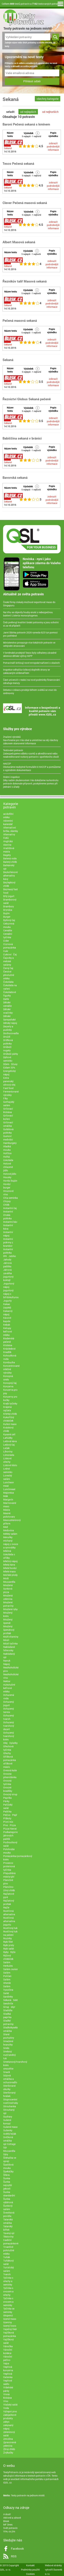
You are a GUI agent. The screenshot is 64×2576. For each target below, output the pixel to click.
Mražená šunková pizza (8, 1589)
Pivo (5, 1825)
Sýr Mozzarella (9, 2149)
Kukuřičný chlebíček (8, 1419)
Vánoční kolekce (7, 2351)
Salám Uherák (7, 1981)
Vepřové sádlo (7, 2382)
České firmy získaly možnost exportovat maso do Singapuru (29, 603)
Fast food (8, 1088)
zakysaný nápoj (8, 2426)
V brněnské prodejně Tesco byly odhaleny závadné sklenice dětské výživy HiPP (29, 654)
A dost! (7, 2514)
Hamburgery (10, 1143)
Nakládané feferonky (9, 1648)
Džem (6, 1064)
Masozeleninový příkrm (12, 1521)
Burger (6, 916)
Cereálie (7, 930)
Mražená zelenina (8, 1597)
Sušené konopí (7, 2121)
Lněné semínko (7, 1470)
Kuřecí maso (10, 1424)
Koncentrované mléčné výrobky (11, 1369)
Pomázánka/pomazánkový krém (17, 1857)
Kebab (6, 1324)
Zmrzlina (8, 2438)
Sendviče (8, 2003)
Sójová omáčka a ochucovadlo (10, 2079)
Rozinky (7, 1938)
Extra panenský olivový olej (9, 1081)
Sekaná (7, 2000)
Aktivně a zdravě (12, 2517)
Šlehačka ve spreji (9, 2159)
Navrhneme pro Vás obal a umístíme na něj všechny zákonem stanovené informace (32, 740)
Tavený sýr (9, 2233)
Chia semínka (10, 1197)
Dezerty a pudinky (8, 1028)
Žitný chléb (9, 2449)
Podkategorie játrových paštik (10, 1835)
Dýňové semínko (7, 1059)
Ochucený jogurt (8, 1703)
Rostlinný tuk (10, 1928)
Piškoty (7, 1818)
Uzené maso (9, 2318)
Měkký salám (10, 1533)
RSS (14, 2556)
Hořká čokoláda (8, 1158)
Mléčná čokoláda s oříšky (9, 1554)
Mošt (6, 1578)
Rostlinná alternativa (9, 1912)
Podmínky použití (30, 2569)
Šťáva (6, 2174)
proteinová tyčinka (9, 1868)
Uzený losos (9, 2325)
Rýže (12, 1952)
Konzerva (8, 1386)
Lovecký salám (7, 1477)
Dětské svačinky (8, 1011)
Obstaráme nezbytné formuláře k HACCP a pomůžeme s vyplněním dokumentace (32, 767)
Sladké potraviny (8, 2022)
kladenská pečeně (8, 1340)
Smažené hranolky (8, 2042)
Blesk (6, 2521)
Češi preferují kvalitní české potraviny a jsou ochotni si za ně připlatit (31, 624)
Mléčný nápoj (10, 1561)
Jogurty (7, 1300)
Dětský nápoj (10, 1023)
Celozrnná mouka (8, 925)
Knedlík (7, 1352)
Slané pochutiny (8, 2036)
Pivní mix (8, 1821)
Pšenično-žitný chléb (9, 1888)
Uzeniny (7, 2322)
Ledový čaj (9, 1444)
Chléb (6, 1204)
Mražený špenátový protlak (8, 1630)
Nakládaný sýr (9, 1655)
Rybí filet (8, 1941)
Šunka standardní (9, 2193)
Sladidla (7, 2010)
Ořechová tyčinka (8, 1748)
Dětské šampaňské (9, 1017)
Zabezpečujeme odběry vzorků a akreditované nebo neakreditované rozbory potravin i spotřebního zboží (32, 753)
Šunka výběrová (8, 2200)
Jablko (12, 1256)
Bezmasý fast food (10, 891)
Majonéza (8, 1492)
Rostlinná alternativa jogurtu (9, 1921)
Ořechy (7, 1753)
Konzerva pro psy (10, 1391)
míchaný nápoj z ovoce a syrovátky (10, 1544)
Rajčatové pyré (8, 1895)
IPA (5, 1256)
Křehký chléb (10, 1413)
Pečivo (6, 1814)
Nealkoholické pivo (10, 1669)
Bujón (6, 913)
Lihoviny (7, 1451)
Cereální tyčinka (7, 935)
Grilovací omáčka (8, 1124)
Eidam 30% (9, 1067)
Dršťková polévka (8, 1041)
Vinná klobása (7, 2396)
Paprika (7, 1797)
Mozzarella (9, 1581)
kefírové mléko (7, 1333)
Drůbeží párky (10, 1053)
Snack (6, 2072)
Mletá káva (9, 1564)
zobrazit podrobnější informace (53, 146)
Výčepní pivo (10, 2411)
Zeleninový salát (9, 2433)
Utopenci (8, 2315)
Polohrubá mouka (9, 1850)
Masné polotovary (9, 1515)
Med (5, 1526)
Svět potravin (10, 2528)
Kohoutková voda (9, 1357)
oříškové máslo (7, 1765)
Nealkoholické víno (10, 1676)
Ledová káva (10, 1441)
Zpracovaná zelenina (9, 2444)
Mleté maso (9, 1571)
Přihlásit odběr (32, 81)
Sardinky (8, 1996)
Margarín (8, 1499)
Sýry (5, 2154)
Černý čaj (8, 968)
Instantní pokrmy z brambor (8, 1242)
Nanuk (6, 1660)
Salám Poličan (7, 1974)
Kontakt (30, 2565)
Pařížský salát (7, 1806)
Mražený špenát (7, 1621)
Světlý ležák (9, 2133)
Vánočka (8, 2346)
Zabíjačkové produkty (9, 2416)
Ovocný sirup (10, 1794)
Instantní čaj (10, 1208)
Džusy (14, 1064)
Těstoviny (8, 2236)
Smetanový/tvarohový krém (15, 2063)
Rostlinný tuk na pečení (10, 1933)
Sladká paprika (7, 2015)
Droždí (6, 1036)
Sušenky (7, 2130)
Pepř (14, 1814)
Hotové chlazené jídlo (8, 1167)
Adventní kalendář (8, 822)
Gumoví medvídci (8, 1137)
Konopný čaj (10, 1383)
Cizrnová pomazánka (9, 945)
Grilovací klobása (8, 1110)
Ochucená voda (8, 1696)
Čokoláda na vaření (10, 987)
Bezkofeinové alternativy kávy (10, 875)
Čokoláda (8, 981)
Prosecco (8, 1862)
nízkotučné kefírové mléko (9, 1688)
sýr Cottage (9, 2144)
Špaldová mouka (8, 2166)
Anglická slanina (8, 843)
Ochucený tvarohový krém (8, 1736)
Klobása (7, 1345)
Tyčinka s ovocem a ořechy (8, 2291)
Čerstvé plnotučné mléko (8, 975)
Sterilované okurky (9, 2087)
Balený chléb (10, 861)
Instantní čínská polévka (8, 1215)
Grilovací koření (8, 1117)
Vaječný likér (10, 2329)
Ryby (6, 1952)
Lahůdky (7, 1437)
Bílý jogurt (8, 896)
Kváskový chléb (8, 1429)
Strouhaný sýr (9, 2111)
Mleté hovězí (10, 1568)
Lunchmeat (9, 1489)
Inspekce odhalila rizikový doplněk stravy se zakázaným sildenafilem (26, 671)
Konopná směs (8, 1377)
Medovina (8, 1530)
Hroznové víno (8, 1192)
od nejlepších (28, 111)
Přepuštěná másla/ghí (9, 1874)
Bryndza (7, 909)
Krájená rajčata (7, 1408)
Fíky (5, 1098)
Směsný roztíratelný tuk (9, 2055)
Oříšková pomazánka (9, 1758)
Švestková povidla (8, 2214)
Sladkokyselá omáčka (10, 2029)
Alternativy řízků (9, 836)
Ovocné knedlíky (7, 1789)
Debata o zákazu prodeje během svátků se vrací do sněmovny (30, 691)
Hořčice (7, 1153)
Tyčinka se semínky (8, 2310)
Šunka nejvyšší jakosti (7, 2185)
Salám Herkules (8, 1964)
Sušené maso (10, 2126)
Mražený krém (7, 1614)
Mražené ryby (10, 1609)
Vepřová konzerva (8, 2368)
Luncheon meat (8, 1484)
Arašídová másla (8, 849)
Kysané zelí (9, 1434)
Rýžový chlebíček (8, 1957)
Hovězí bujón (10, 1180)
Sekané (8, 148)
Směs (6, 2048)
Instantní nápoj (8, 1233)
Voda (6, 2408)
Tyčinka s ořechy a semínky (8, 2281)
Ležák (6, 1448)
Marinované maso (9, 1504)
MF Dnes (7, 2524)
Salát (6, 1993)
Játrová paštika (7, 1264)
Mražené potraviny (8, 1604)
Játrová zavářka (7, 1271)
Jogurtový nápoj (8, 1285)
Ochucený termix (8, 1710)
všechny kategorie (48, 98)
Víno (5, 2401)
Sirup (6, 2006)
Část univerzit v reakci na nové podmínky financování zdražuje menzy (31, 681)
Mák (5, 1496)
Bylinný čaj (9, 920)
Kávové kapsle (7, 1319)
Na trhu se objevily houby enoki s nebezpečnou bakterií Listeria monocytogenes (28, 614)
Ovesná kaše (10, 1770)
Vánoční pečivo (7, 2358)
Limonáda (8, 1454)
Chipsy (7, 1201)
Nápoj (6, 1664)
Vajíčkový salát (8, 2341)
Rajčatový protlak (8, 1902)
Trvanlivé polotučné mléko (8, 2250)
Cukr (5, 951)
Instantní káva (8, 1227)
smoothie (8, 2068)
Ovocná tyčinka (7, 1782)
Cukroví (7, 954)
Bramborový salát (9, 901)
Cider (6, 940)
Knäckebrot (9, 1348)
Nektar (6, 1681)
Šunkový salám (7, 2207)
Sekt (15, 2000)
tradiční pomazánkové (10, 2241)
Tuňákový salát (8, 2262)
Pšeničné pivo (8, 1881)
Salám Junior (10, 1969)
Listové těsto (10, 1465)
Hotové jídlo (9, 1173)
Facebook (17, 2548)
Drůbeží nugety (7, 1048)
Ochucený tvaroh (8, 1717)
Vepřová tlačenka (7, 2375)
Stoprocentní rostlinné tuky (10, 2101)
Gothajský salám (8, 1103)
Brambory (8, 906)
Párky (6, 1801)
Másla (6, 1509)
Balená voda (10, 858)
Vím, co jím (9, 2531)
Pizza (13, 1825)
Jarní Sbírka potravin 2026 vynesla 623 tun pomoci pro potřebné (30, 634)
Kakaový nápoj (7, 1312)
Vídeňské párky (8, 2389)
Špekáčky (8, 2171)
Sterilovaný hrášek (9, 2094)
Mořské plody (10, 1574)
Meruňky (7, 1537)
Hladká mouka (7, 1148)
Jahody (7, 1259)
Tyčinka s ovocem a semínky (8, 2302)
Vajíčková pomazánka (9, 2334)
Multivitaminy (10, 1636)
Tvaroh (7, 2274)
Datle (6, 999)
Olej (5, 1742)
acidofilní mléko (8, 815)
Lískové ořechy (7, 1460)
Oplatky (13, 1742)
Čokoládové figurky (9, 993)
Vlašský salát (10, 2404)
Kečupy (7, 1328)
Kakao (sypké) (7, 1305)
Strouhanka (9, 2106)
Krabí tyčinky (10, 1403)
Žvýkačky (8, 2452)
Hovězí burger (7, 1185)
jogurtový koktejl (8, 1278)
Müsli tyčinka (10, 1643)
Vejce (6, 2363)
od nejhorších (50, 111)
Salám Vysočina (8, 1988)
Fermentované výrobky (11, 1093)
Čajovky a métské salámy (8, 961)
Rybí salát (8, 1948)
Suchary (7, 2116)
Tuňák (6, 2257)
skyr (13, 2006)
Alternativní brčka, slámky (10, 829)
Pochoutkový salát (10, 1844)
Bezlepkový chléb (9, 884)
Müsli (6, 1640)
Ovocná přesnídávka (9, 1775)
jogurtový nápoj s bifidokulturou (11, 1294)
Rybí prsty (8, 1945)
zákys (6, 2421)
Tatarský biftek (7, 2228)
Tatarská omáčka (8, 2221)
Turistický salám (8, 2269)
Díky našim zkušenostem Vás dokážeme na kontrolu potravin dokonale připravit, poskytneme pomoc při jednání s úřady (32, 781)
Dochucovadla (11, 1033)
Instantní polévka (8, 1251)
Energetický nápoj (9, 1072)
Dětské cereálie (7, 1004)
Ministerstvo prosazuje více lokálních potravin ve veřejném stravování (29, 644)
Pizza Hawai (10, 1828)
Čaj (15, 954)
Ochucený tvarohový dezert (8, 1726)
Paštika (7, 1811)
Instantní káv (10, 1221)
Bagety (7, 855)
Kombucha (9, 1362)
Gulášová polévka (8, 1131)
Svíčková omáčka (8, 2138)
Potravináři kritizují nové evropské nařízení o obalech (31, 662)
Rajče (6, 1907)
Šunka (6, 2178)
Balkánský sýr (8, 867)
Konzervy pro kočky (10, 1398)
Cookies (30, 2573)
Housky (7, 1177)
